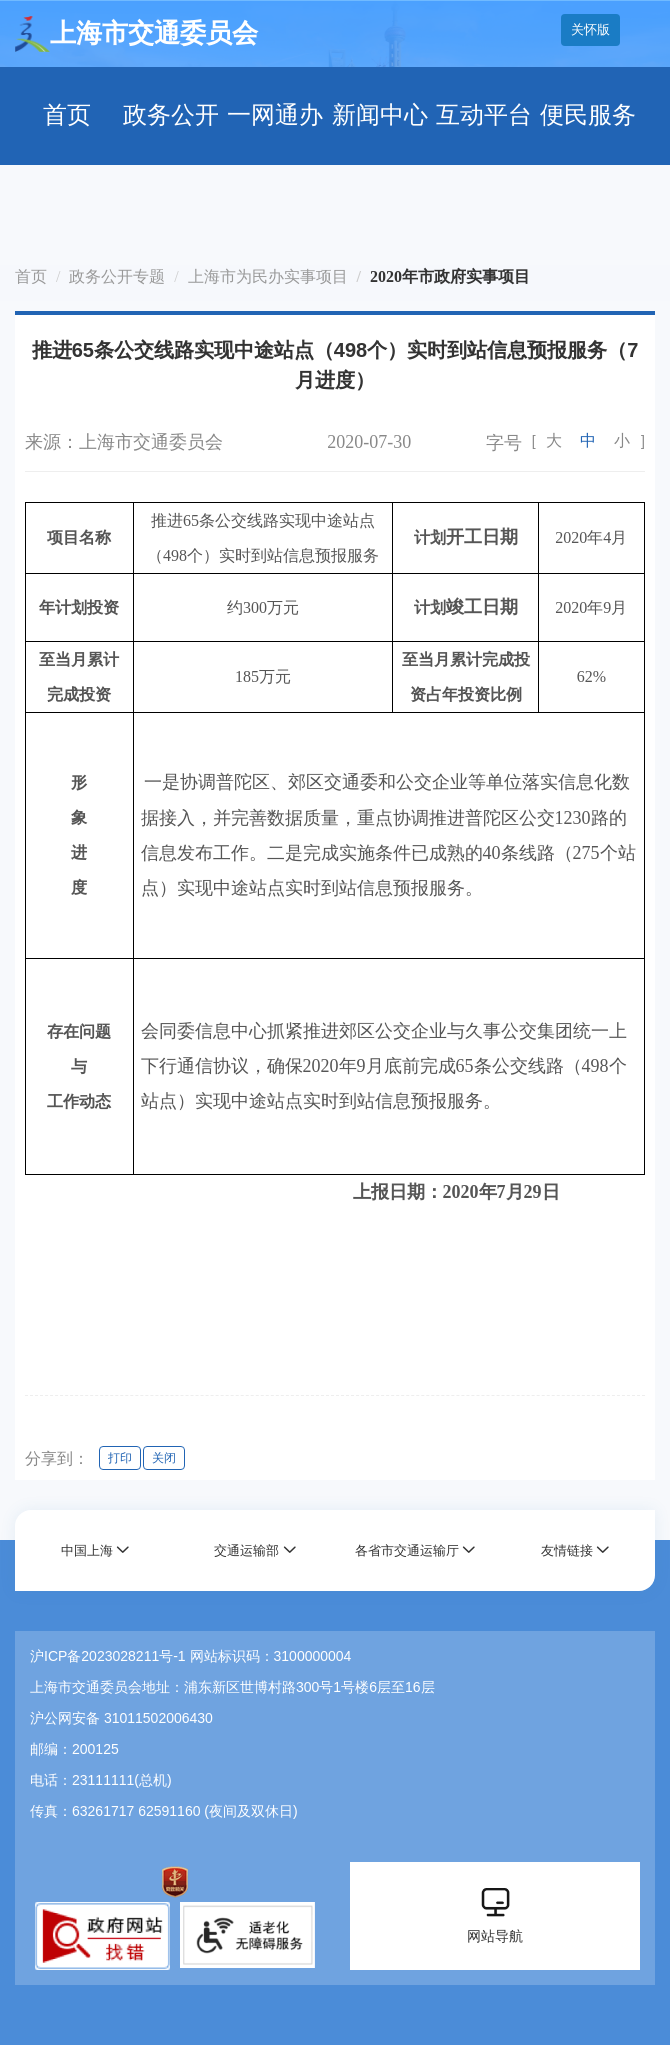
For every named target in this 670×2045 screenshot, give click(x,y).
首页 (67, 115)
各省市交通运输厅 (407, 1550)
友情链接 (567, 1550)
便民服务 (588, 115)
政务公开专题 (117, 276)
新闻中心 (380, 115)
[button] (95, 1550)
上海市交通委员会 (136, 34)
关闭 (164, 1458)
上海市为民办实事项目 (268, 276)
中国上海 (87, 1550)
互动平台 (484, 115)
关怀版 (590, 29)
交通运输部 (246, 1550)
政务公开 (171, 115)
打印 (120, 1458)
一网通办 (275, 115)
